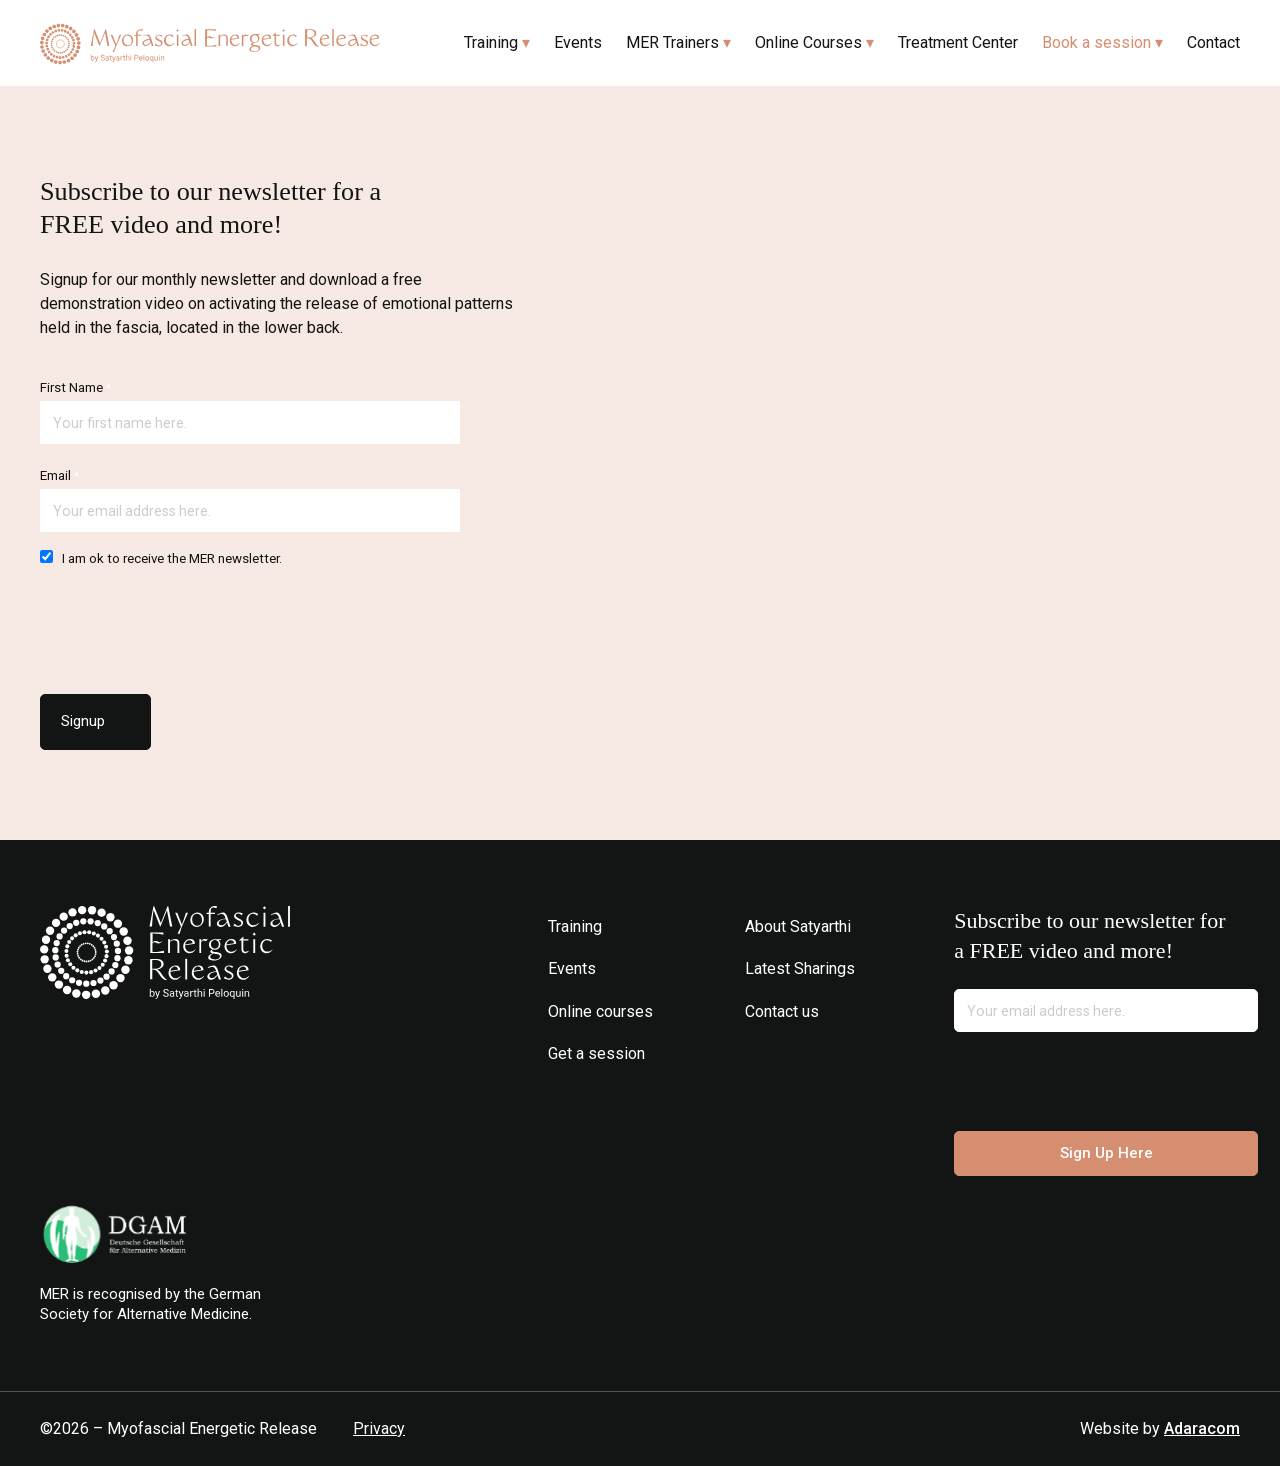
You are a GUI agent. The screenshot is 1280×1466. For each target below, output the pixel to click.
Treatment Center (958, 42)
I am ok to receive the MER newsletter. (161, 558)
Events (578, 42)
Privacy (379, 1428)
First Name (75, 387)
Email (59, 475)
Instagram (757, 1053)
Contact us (782, 1011)
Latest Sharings (800, 968)
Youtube (817, 1053)
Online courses (600, 1011)
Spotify (847, 1053)
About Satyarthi (798, 926)
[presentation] (192, 625)
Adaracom (1202, 1428)
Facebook (787, 1053)
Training (491, 42)
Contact (1213, 42)
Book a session (1096, 42)
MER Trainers (672, 42)
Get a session (596, 1053)
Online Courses (808, 42)
